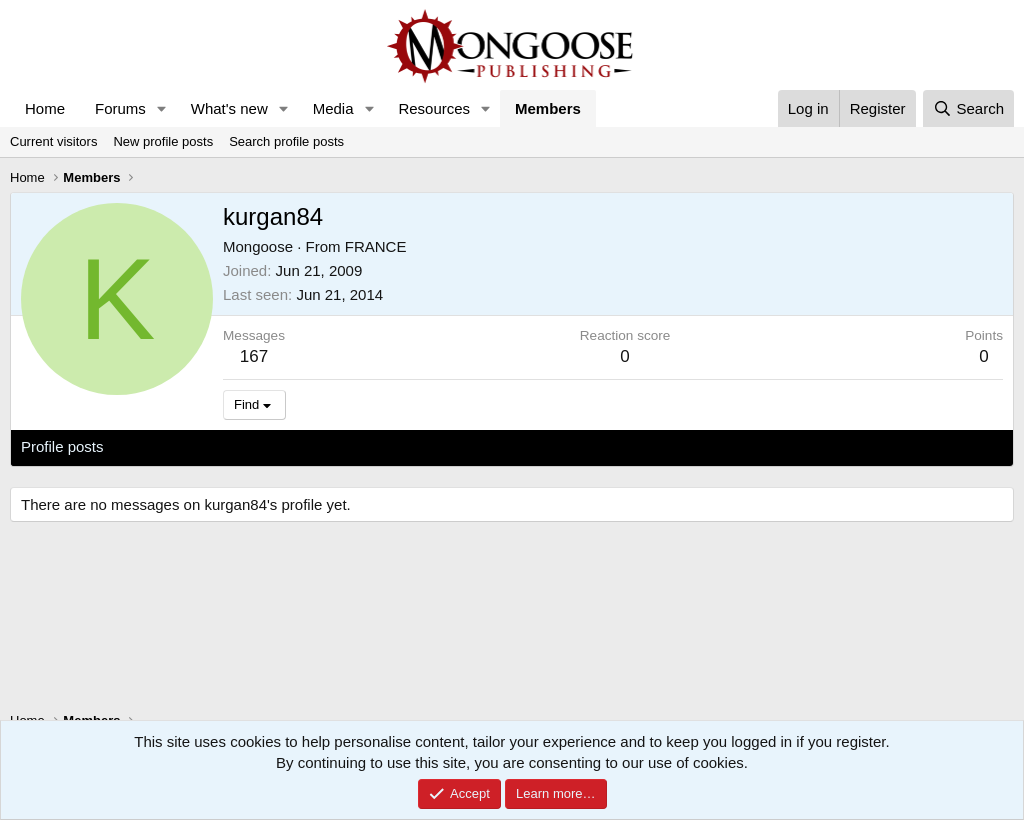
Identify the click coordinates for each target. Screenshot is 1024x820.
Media (333, 108)
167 (254, 356)
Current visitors (53, 141)
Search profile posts (286, 141)
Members (548, 108)
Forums (120, 108)
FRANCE (376, 246)
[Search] (968, 108)
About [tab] (331, 446)
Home (45, 108)
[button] (162, 108)
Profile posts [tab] (62, 446)
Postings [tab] (263, 446)
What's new (229, 108)
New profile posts (163, 141)
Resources (434, 108)
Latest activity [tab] (169, 446)
